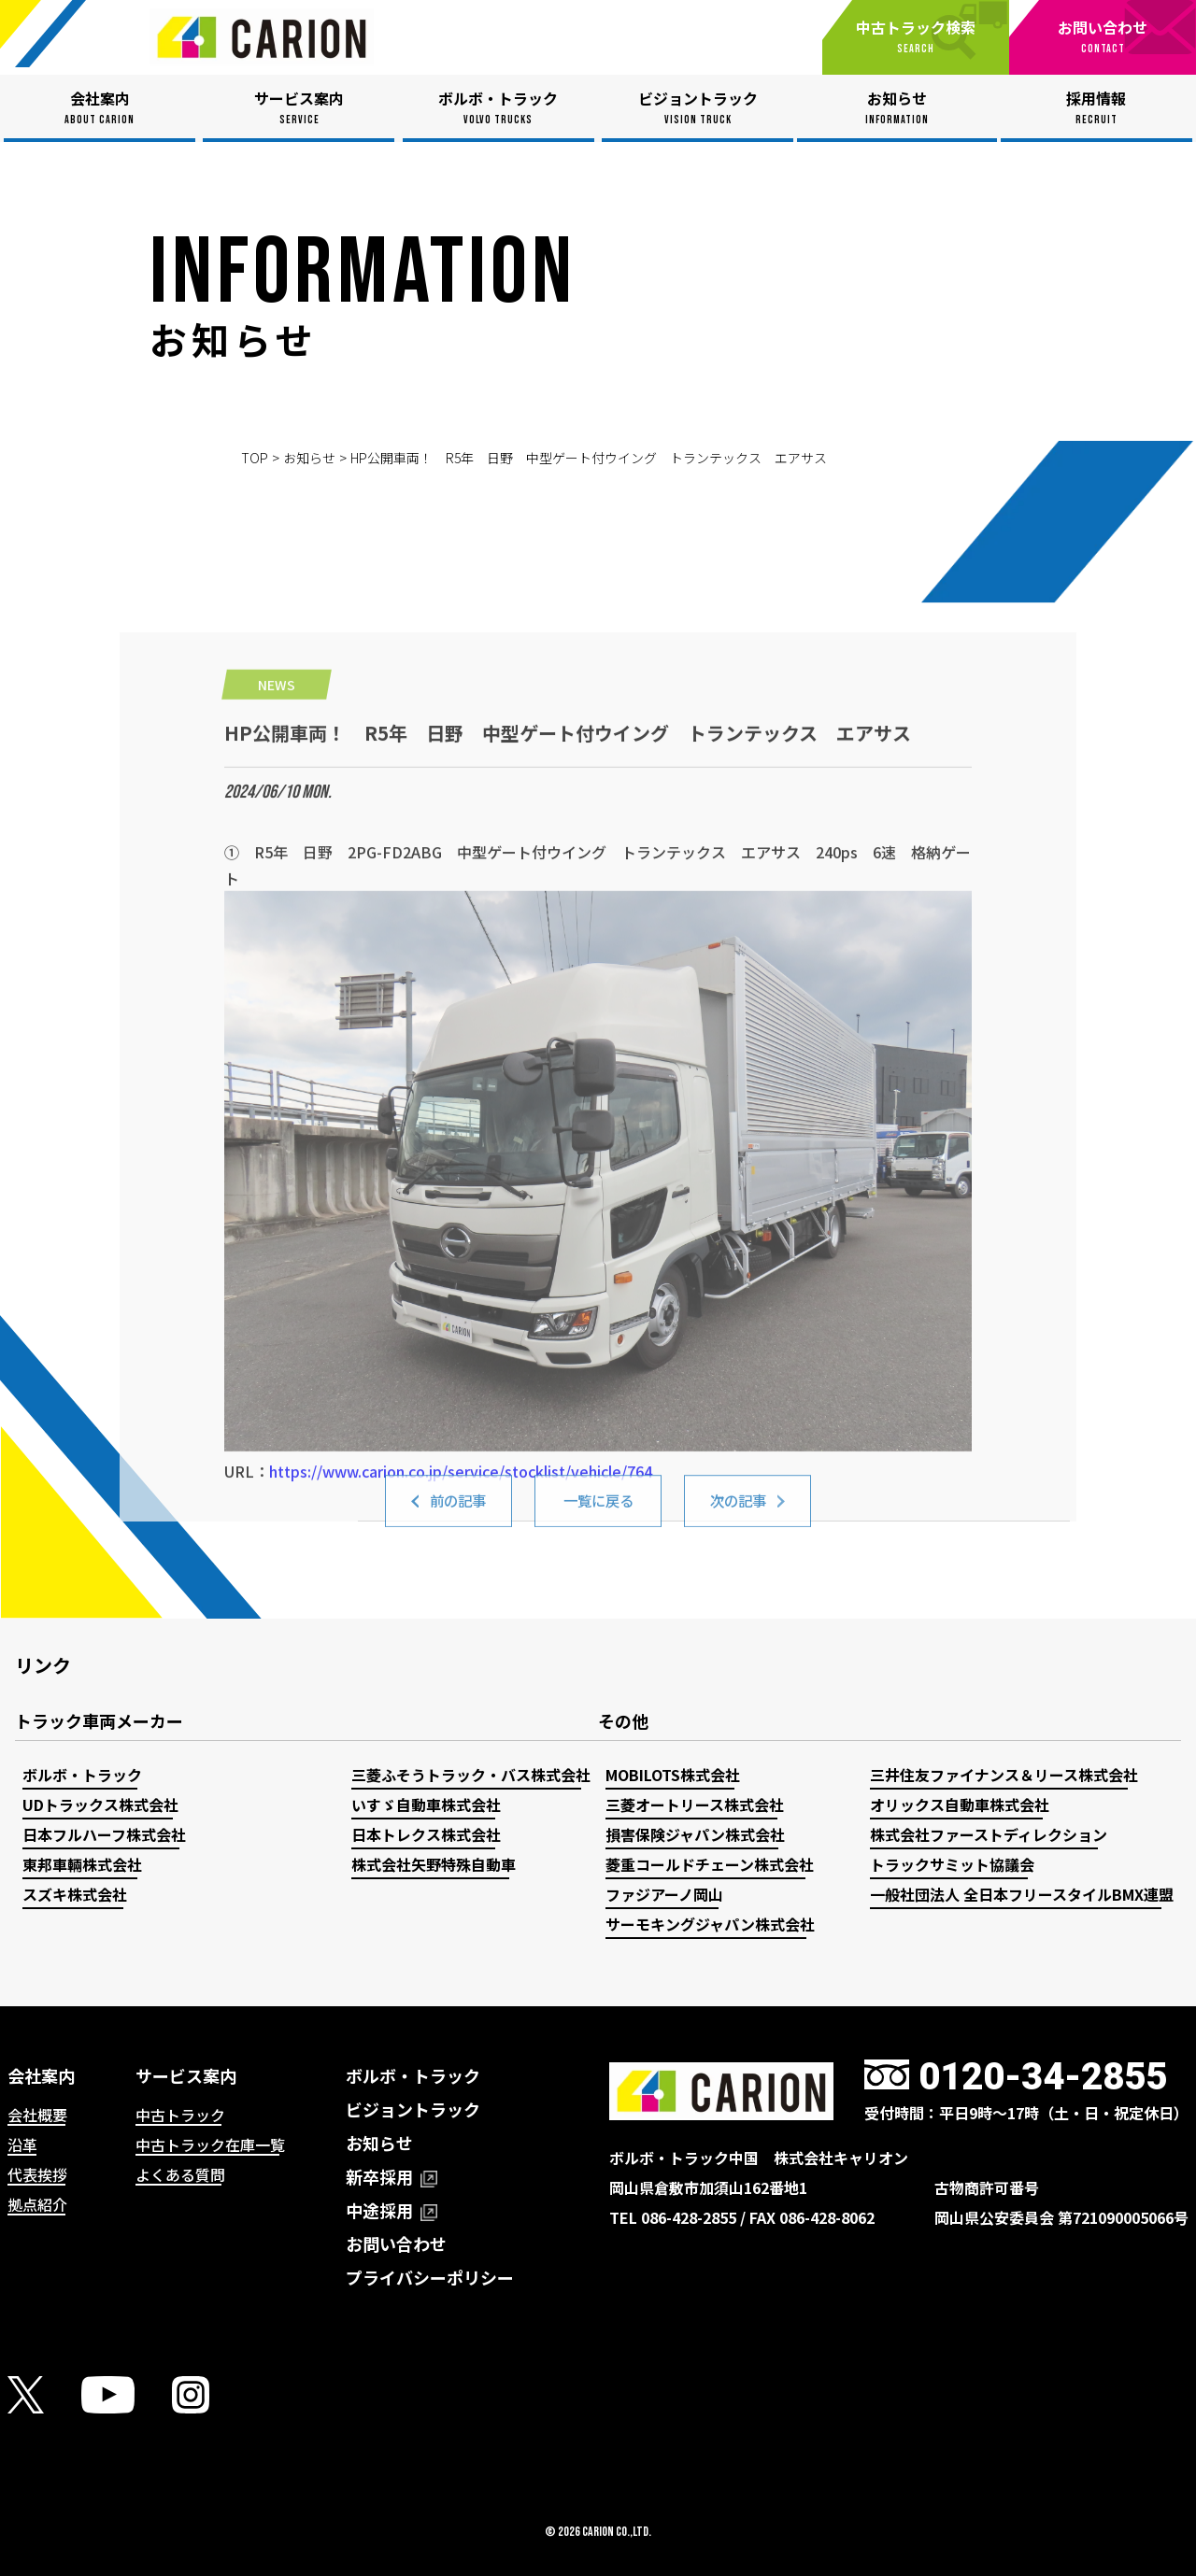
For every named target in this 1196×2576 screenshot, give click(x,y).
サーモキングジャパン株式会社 (710, 1924)
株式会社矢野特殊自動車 (433, 1864)
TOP (254, 457)
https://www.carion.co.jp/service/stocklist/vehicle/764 (460, 1696)
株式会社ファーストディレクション (988, 1834)
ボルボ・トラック (82, 1774)
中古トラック (180, 2114)
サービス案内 (185, 2075)
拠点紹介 (37, 2204)
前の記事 (458, 1514)
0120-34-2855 (1042, 2077)
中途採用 (391, 2210)
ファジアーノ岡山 (664, 1894)
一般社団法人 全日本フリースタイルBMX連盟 (1022, 1894)
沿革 (22, 2144)
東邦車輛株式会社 (82, 1864)
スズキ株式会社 (74, 1894)
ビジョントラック (413, 2109)
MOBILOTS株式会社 (672, 1774)
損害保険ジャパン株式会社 (695, 1834)
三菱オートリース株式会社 (694, 1804)
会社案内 (41, 2075)
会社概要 (37, 2114)
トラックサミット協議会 (952, 1864)
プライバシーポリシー (430, 2277)
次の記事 (738, 1514)
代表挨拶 (37, 2174)
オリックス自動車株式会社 (959, 1804)
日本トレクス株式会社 (426, 1834)
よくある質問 (180, 2174)
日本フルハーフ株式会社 (104, 1834)
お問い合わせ (396, 2243)
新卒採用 (391, 2176)
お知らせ (309, 457)
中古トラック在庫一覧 (210, 2144)
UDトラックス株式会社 (100, 1804)
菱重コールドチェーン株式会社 (709, 1864)
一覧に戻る (598, 1514)
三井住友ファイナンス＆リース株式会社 (1004, 1774)
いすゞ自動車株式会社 (426, 1804)
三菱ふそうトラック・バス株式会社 (471, 1774)
